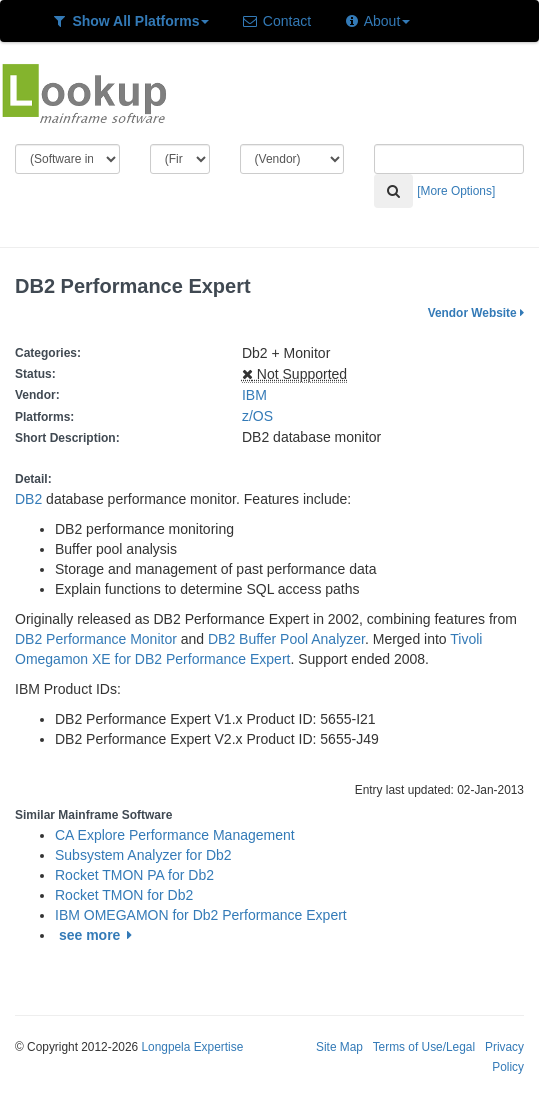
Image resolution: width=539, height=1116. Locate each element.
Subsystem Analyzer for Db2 (143, 855)
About (376, 21)
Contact (276, 21)
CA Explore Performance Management (175, 835)
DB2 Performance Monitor (96, 639)
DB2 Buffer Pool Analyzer (286, 639)
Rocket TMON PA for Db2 (134, 875)
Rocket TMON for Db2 (124, 895)
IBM (254, 395)
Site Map (339, 1047)
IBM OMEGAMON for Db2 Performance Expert (201, 915)
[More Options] (456, 191)
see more (98, 935)
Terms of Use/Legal (424, 1047)
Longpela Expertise (192, 1047)
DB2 (28, 499)
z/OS (261, 416)
